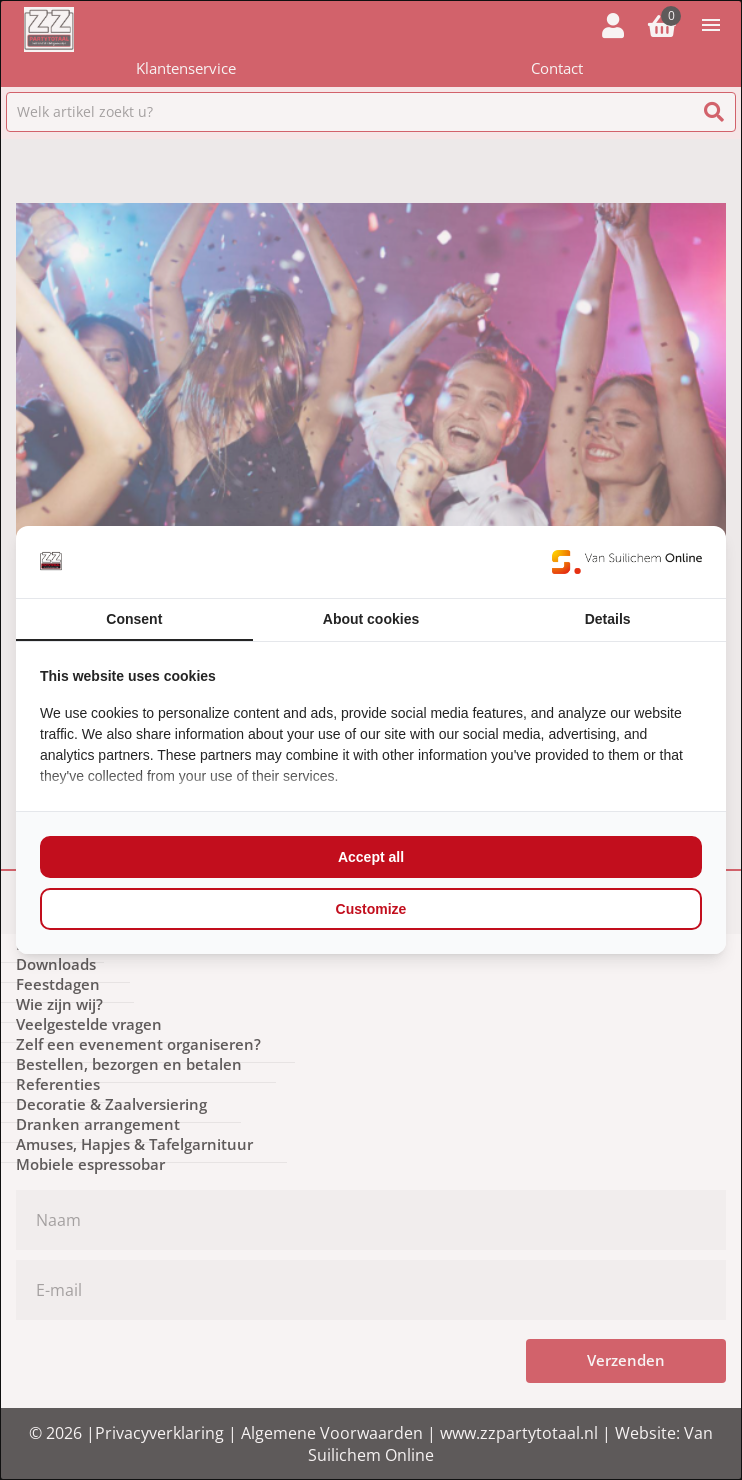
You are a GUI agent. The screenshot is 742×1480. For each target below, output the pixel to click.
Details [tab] (608, 619)
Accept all (371, 857)
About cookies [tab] (371, 619)
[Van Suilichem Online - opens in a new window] (627, 562)
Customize (371, 909)
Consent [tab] (134, 619)
